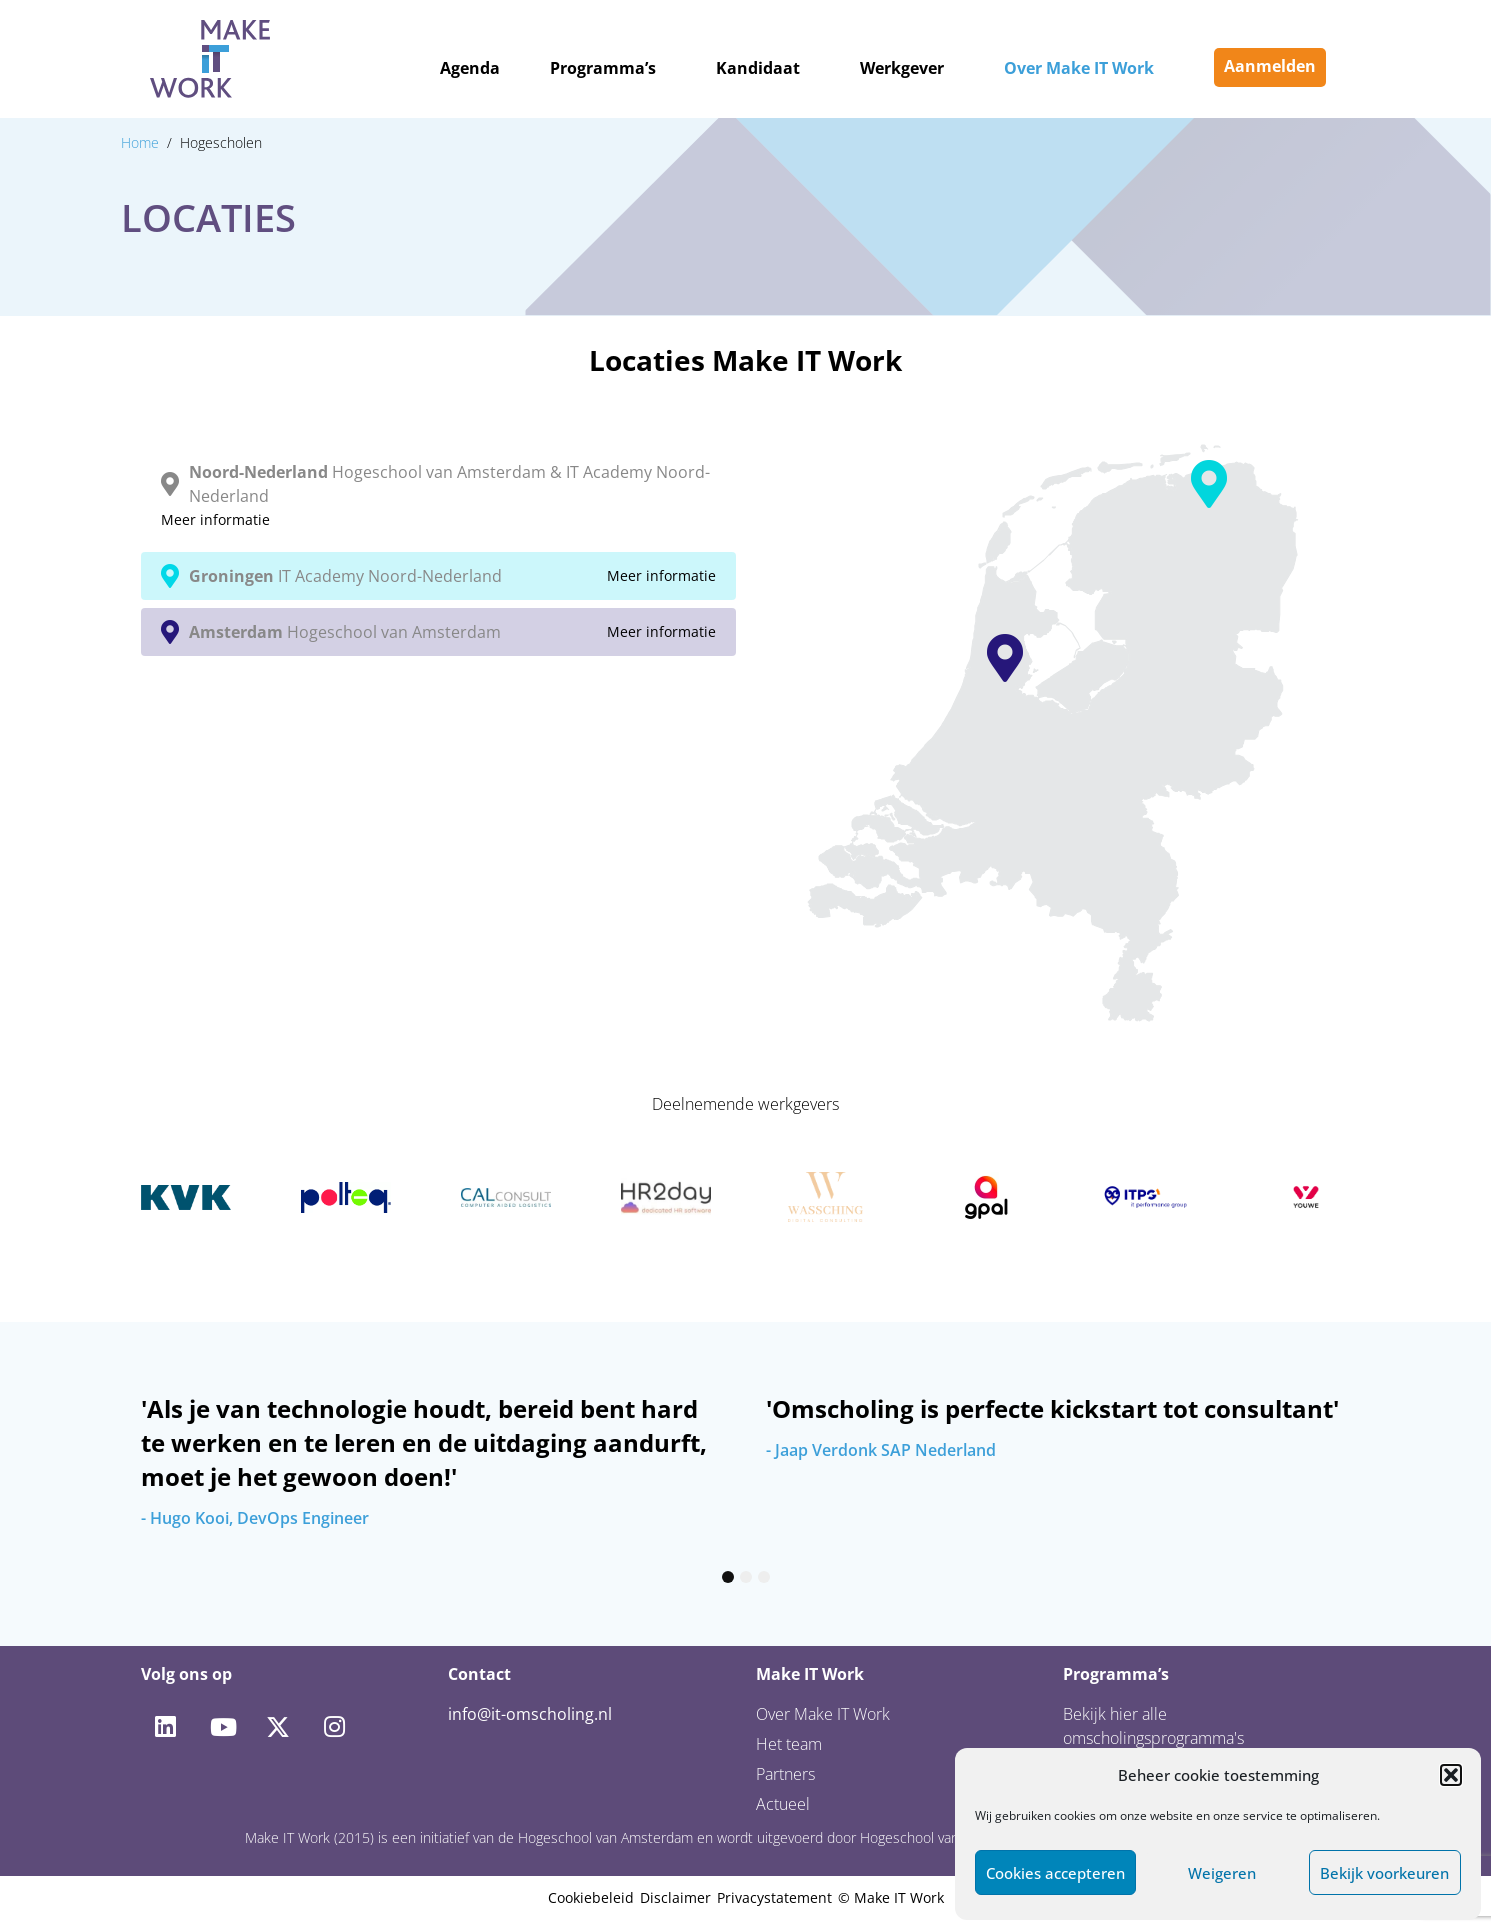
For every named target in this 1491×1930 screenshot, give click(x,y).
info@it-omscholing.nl (530, 1714)
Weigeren (1222, 1873)
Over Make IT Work (1079, 68)
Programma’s (603, 68)
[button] (1451, 1775)
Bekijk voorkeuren (1384, 1873)
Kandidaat (758, 68)
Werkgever (902, 68)
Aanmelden (1270, 66)
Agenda (470, 68)
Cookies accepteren (1055, 1873)
